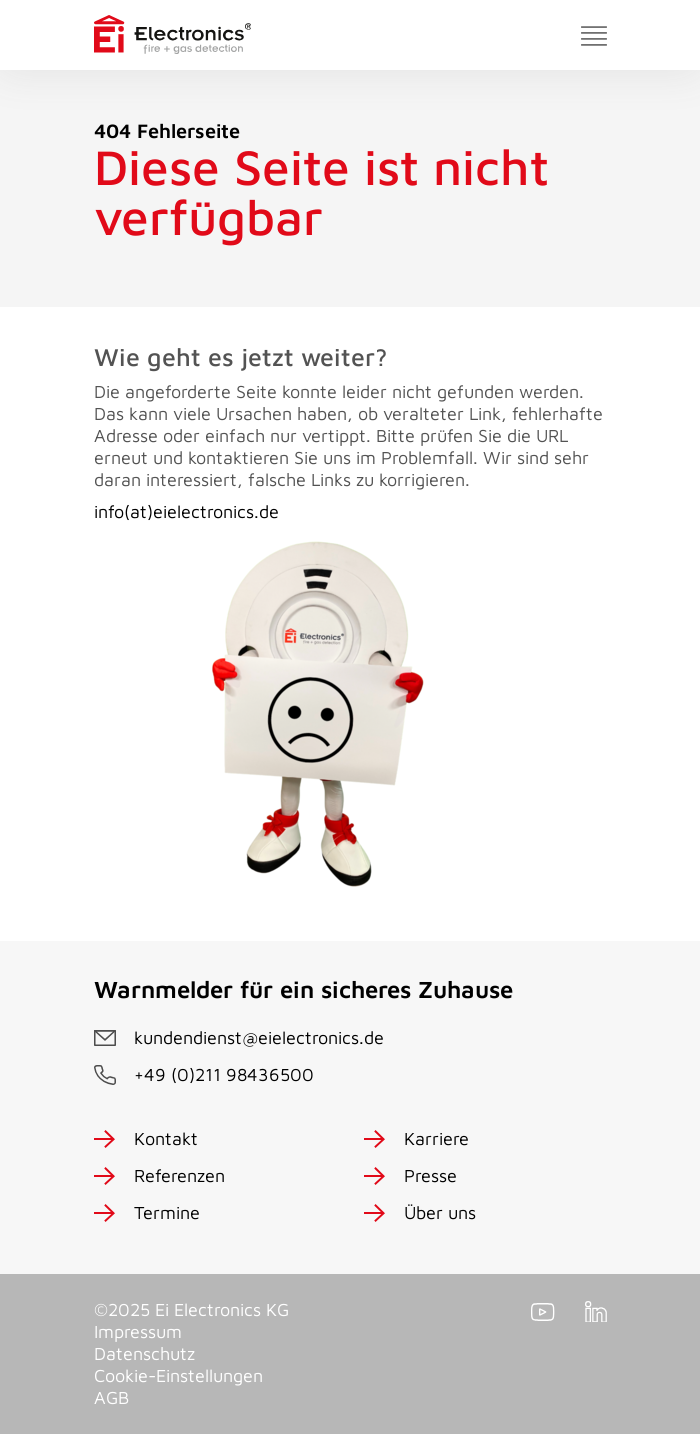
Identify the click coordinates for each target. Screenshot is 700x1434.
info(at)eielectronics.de (186, 511)
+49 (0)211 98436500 (224, 1074)
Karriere (436, 1138)
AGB (111, 1397)
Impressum (138, 1331)
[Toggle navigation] (594, 35)
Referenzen (179, 1175)
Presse (430, 1175)
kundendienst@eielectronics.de (259, 1037)
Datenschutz (144, 1353)
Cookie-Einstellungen (178, 1375)
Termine (167, 1212)
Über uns (440, 1212)
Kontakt (166, 1138)
